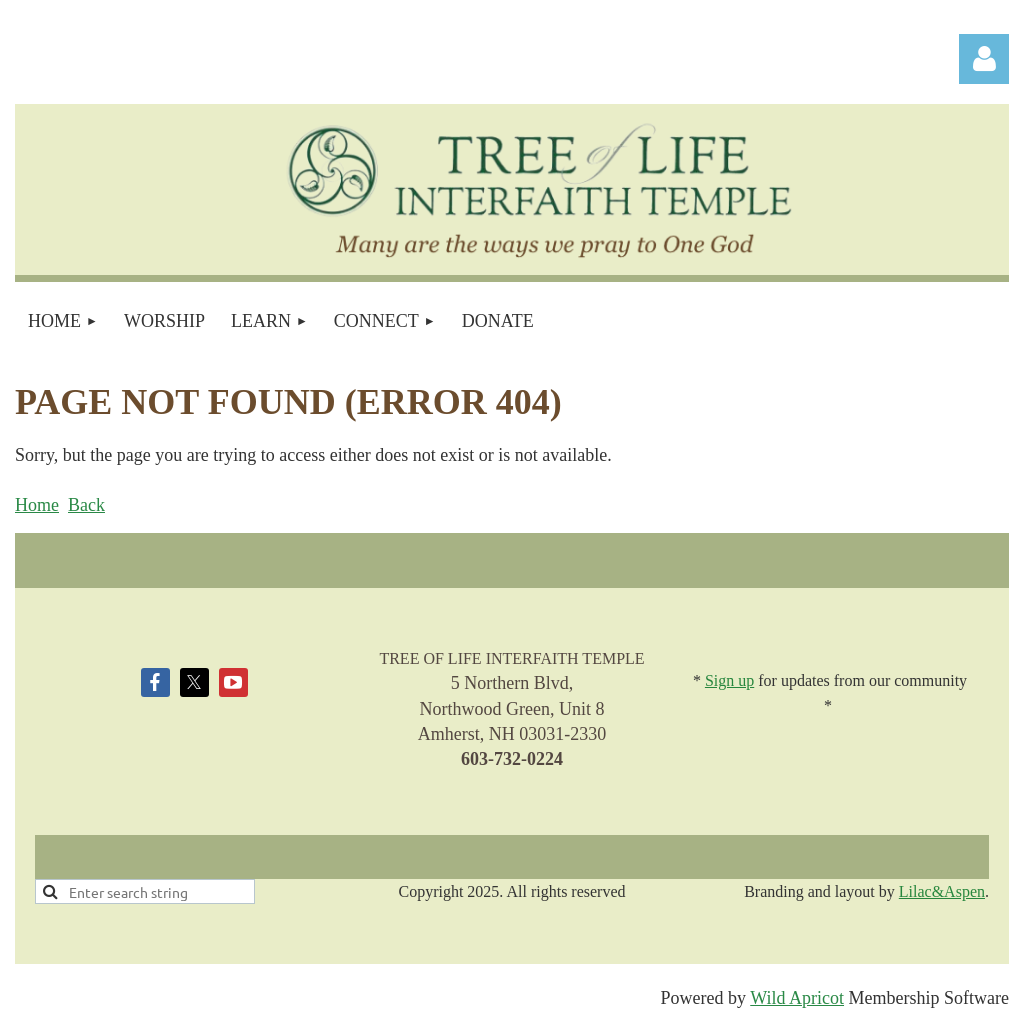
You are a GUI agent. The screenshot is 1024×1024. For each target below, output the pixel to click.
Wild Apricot (797, 998)
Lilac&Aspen (942, 891)
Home (37, 505)
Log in (984, 59)
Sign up (729, 680)
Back (86, 505)
